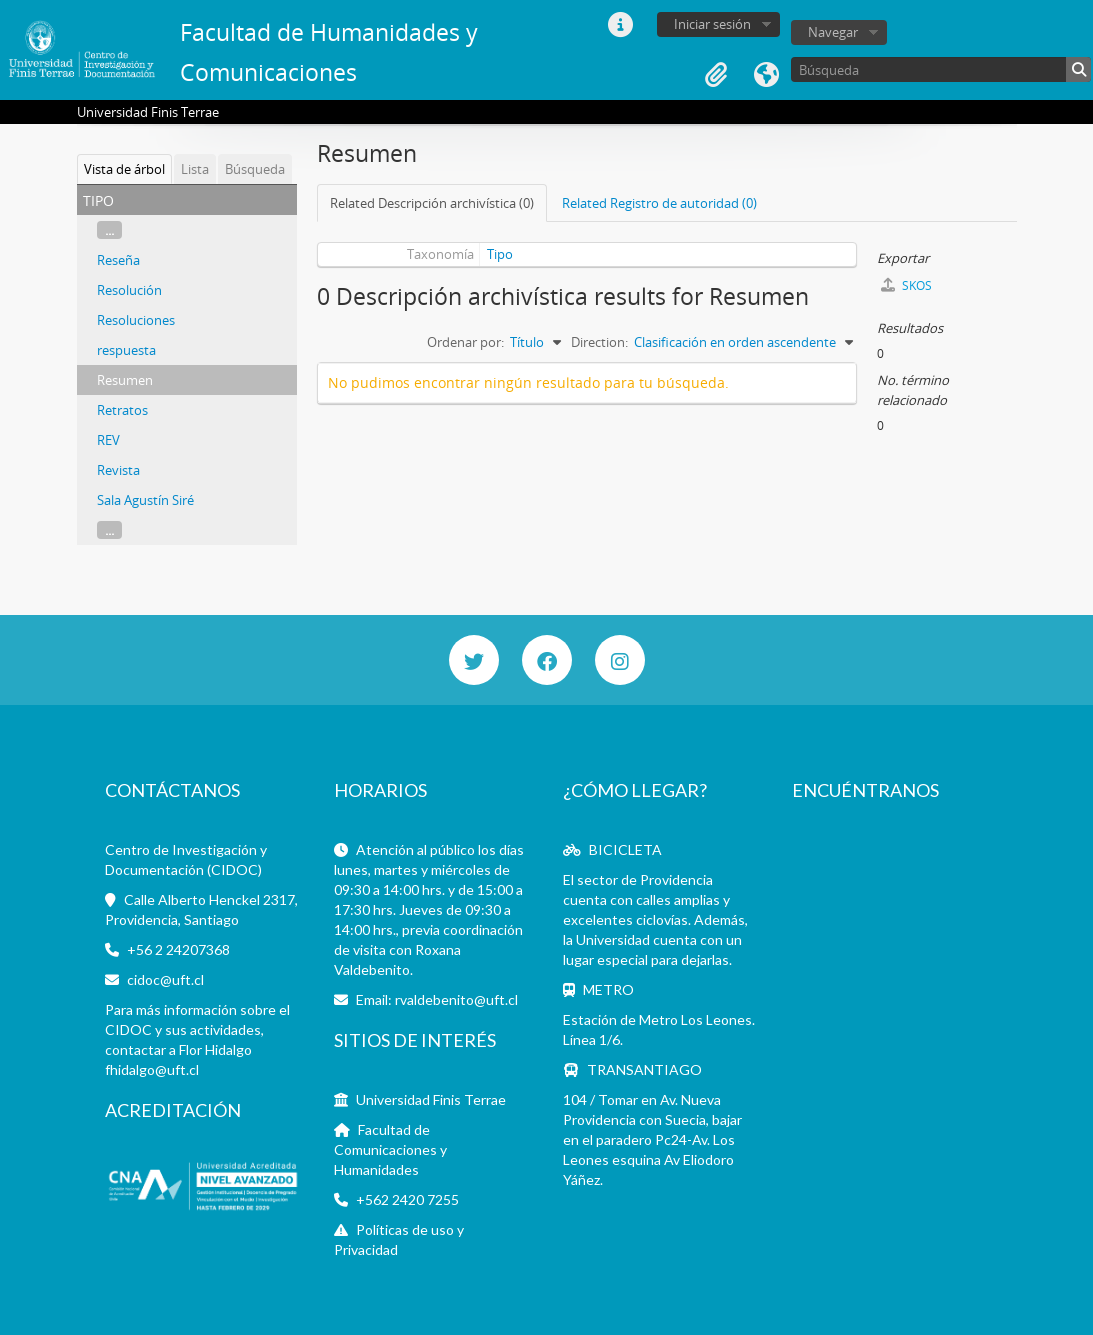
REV (108, 440)
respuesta (126, 350)
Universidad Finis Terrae (431, 1099)
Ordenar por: (465, 342)
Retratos (122, 410)
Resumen (125, 380)
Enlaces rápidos (620, 25)
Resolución (129, 290)
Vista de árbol (124, 169)
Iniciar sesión (712, 24)
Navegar (833, 32)
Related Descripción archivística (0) (432, 203)
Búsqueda (255, 169)
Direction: (599, 342)
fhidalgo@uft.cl (152, 1069)
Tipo (500, 254)
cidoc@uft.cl (165, 979)
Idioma (766, 75)
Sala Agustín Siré (145, 500)
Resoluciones (136, 320)
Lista (195, 169)
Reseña (118, 260)
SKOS (906, 285)
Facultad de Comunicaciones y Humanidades (390, 1149)
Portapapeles (716, 75)
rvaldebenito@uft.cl (456, 999)
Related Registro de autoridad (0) (659, 203)
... (109, 230)
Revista (118, 470)
